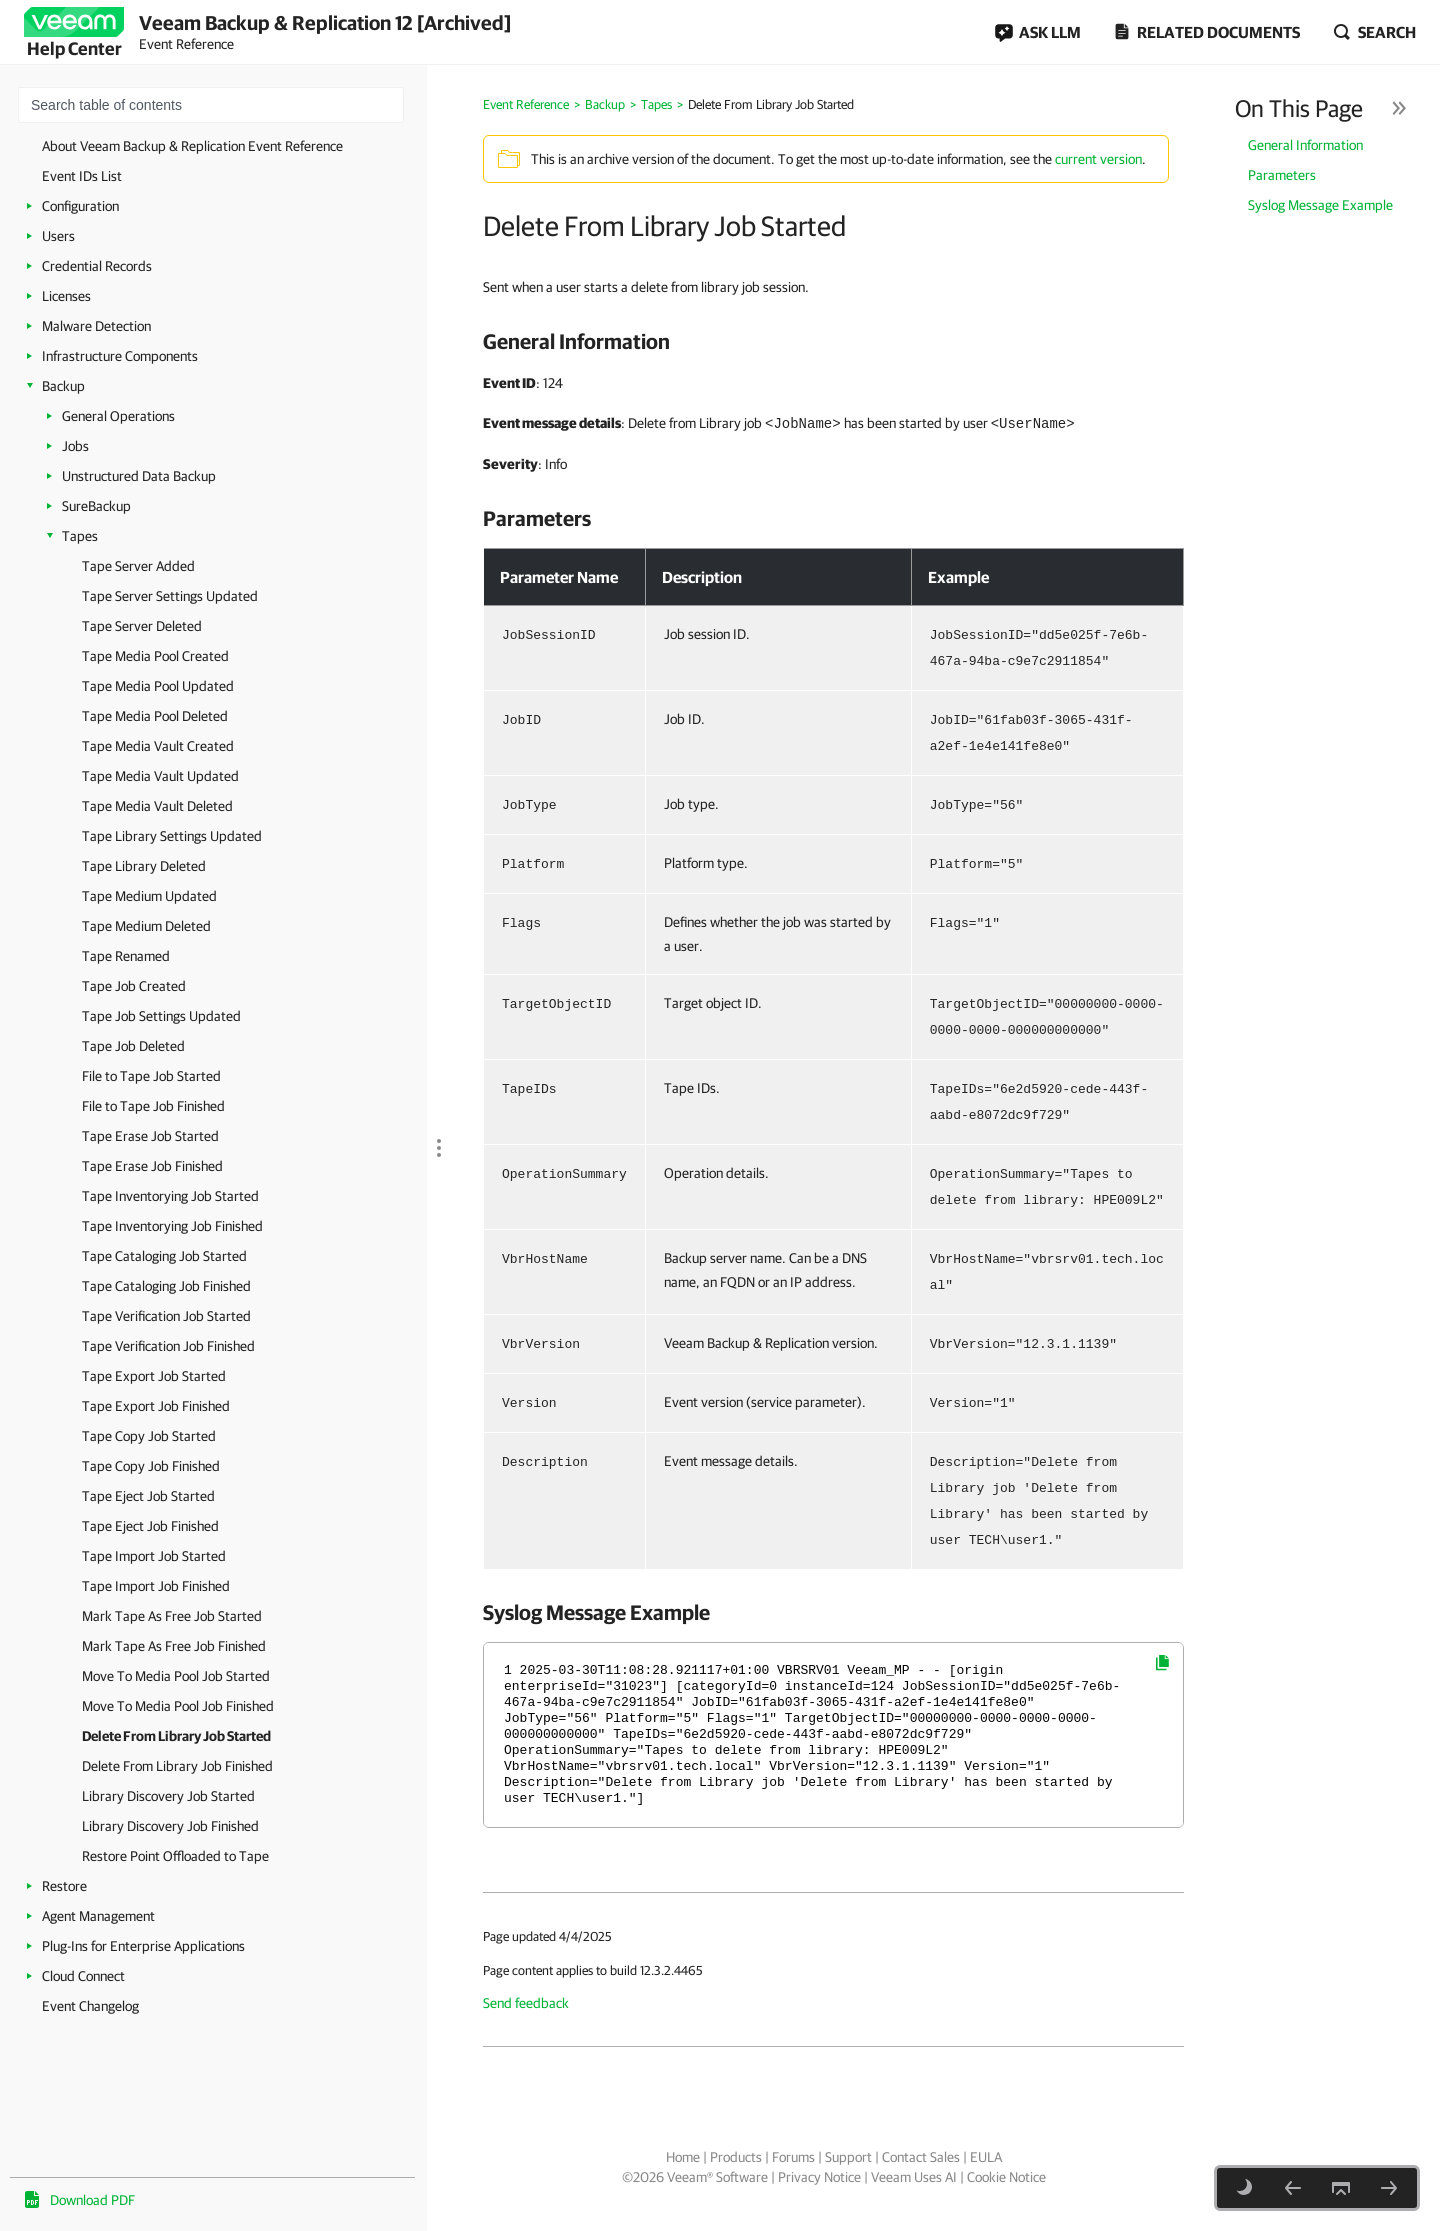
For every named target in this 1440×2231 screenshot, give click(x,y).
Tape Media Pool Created (155, 656)
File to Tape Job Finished (153, 1106)
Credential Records (97, 266)
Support (848, 2157)
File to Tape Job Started (151, 1076)
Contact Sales (921, 2157)
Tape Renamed (126, 956)
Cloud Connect (83, 1976)
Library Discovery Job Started (168, 1796)
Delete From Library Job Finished (177, 1766)
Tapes (80, 536)
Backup (63, 386)
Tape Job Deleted (133, 1046)
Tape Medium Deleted (146, 926)
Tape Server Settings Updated (170, 596)
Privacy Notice (819, 2177)
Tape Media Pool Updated (158, 686)
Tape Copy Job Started (149, 1436)
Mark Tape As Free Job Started (172, 1616)
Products (736, 2157)
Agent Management (98, 1916)
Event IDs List (82, 176)
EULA (986, 2157)
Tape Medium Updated (149, 896)
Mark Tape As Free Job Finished (174, 1646)
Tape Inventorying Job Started (170, 1196)
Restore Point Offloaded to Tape (175, 1856)
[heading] (833, 341)
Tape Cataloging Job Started (164, 1256)
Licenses (66, 296)
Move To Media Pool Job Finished (178, 1706)
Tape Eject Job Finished (150, 1526)
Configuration (80, 206)
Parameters (1282, 175)
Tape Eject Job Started (148, 1496)
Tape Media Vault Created (158, 746)
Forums (793, 2157)
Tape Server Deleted (142, 626)
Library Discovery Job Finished (170, 1826)
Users (58, 236)
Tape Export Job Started (154, 1376)
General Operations (118, 416)
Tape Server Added (138, 566)
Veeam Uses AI (914, 2177)
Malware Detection (96, 326)
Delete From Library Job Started (176, 1736)
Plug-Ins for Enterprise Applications (143, 1946)
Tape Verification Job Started (166, 1316)
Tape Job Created (134, 986)
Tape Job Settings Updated (161, 1016)
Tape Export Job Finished (156, 1406)
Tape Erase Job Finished (152, 1166)
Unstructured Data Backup (139, 476)
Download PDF (92, 2200)
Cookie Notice (1006, 2177)
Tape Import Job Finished (156, 1586)
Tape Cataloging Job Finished (166, 1286)
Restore (64, 1886)
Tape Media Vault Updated (160, 776)
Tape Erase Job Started (150, 1136)
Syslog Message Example (1320, 205)
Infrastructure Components (120, 356)
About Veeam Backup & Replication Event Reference (192, 146)
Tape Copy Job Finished (151, 1466)
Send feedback (526, 2003)
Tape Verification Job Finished (168, 1346)
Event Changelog (90, 2006)
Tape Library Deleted (144, 866)
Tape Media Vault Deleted (157, 806)
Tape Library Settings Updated (172, 836)
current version (1098, 159)
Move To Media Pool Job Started (176, 1676)
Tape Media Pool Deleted (155, 716)
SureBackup (96, 506)
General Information (1305, 145)
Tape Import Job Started (154, 1556)
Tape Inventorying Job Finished (172, 1226)
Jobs (75, 446)
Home (683, 2157)
